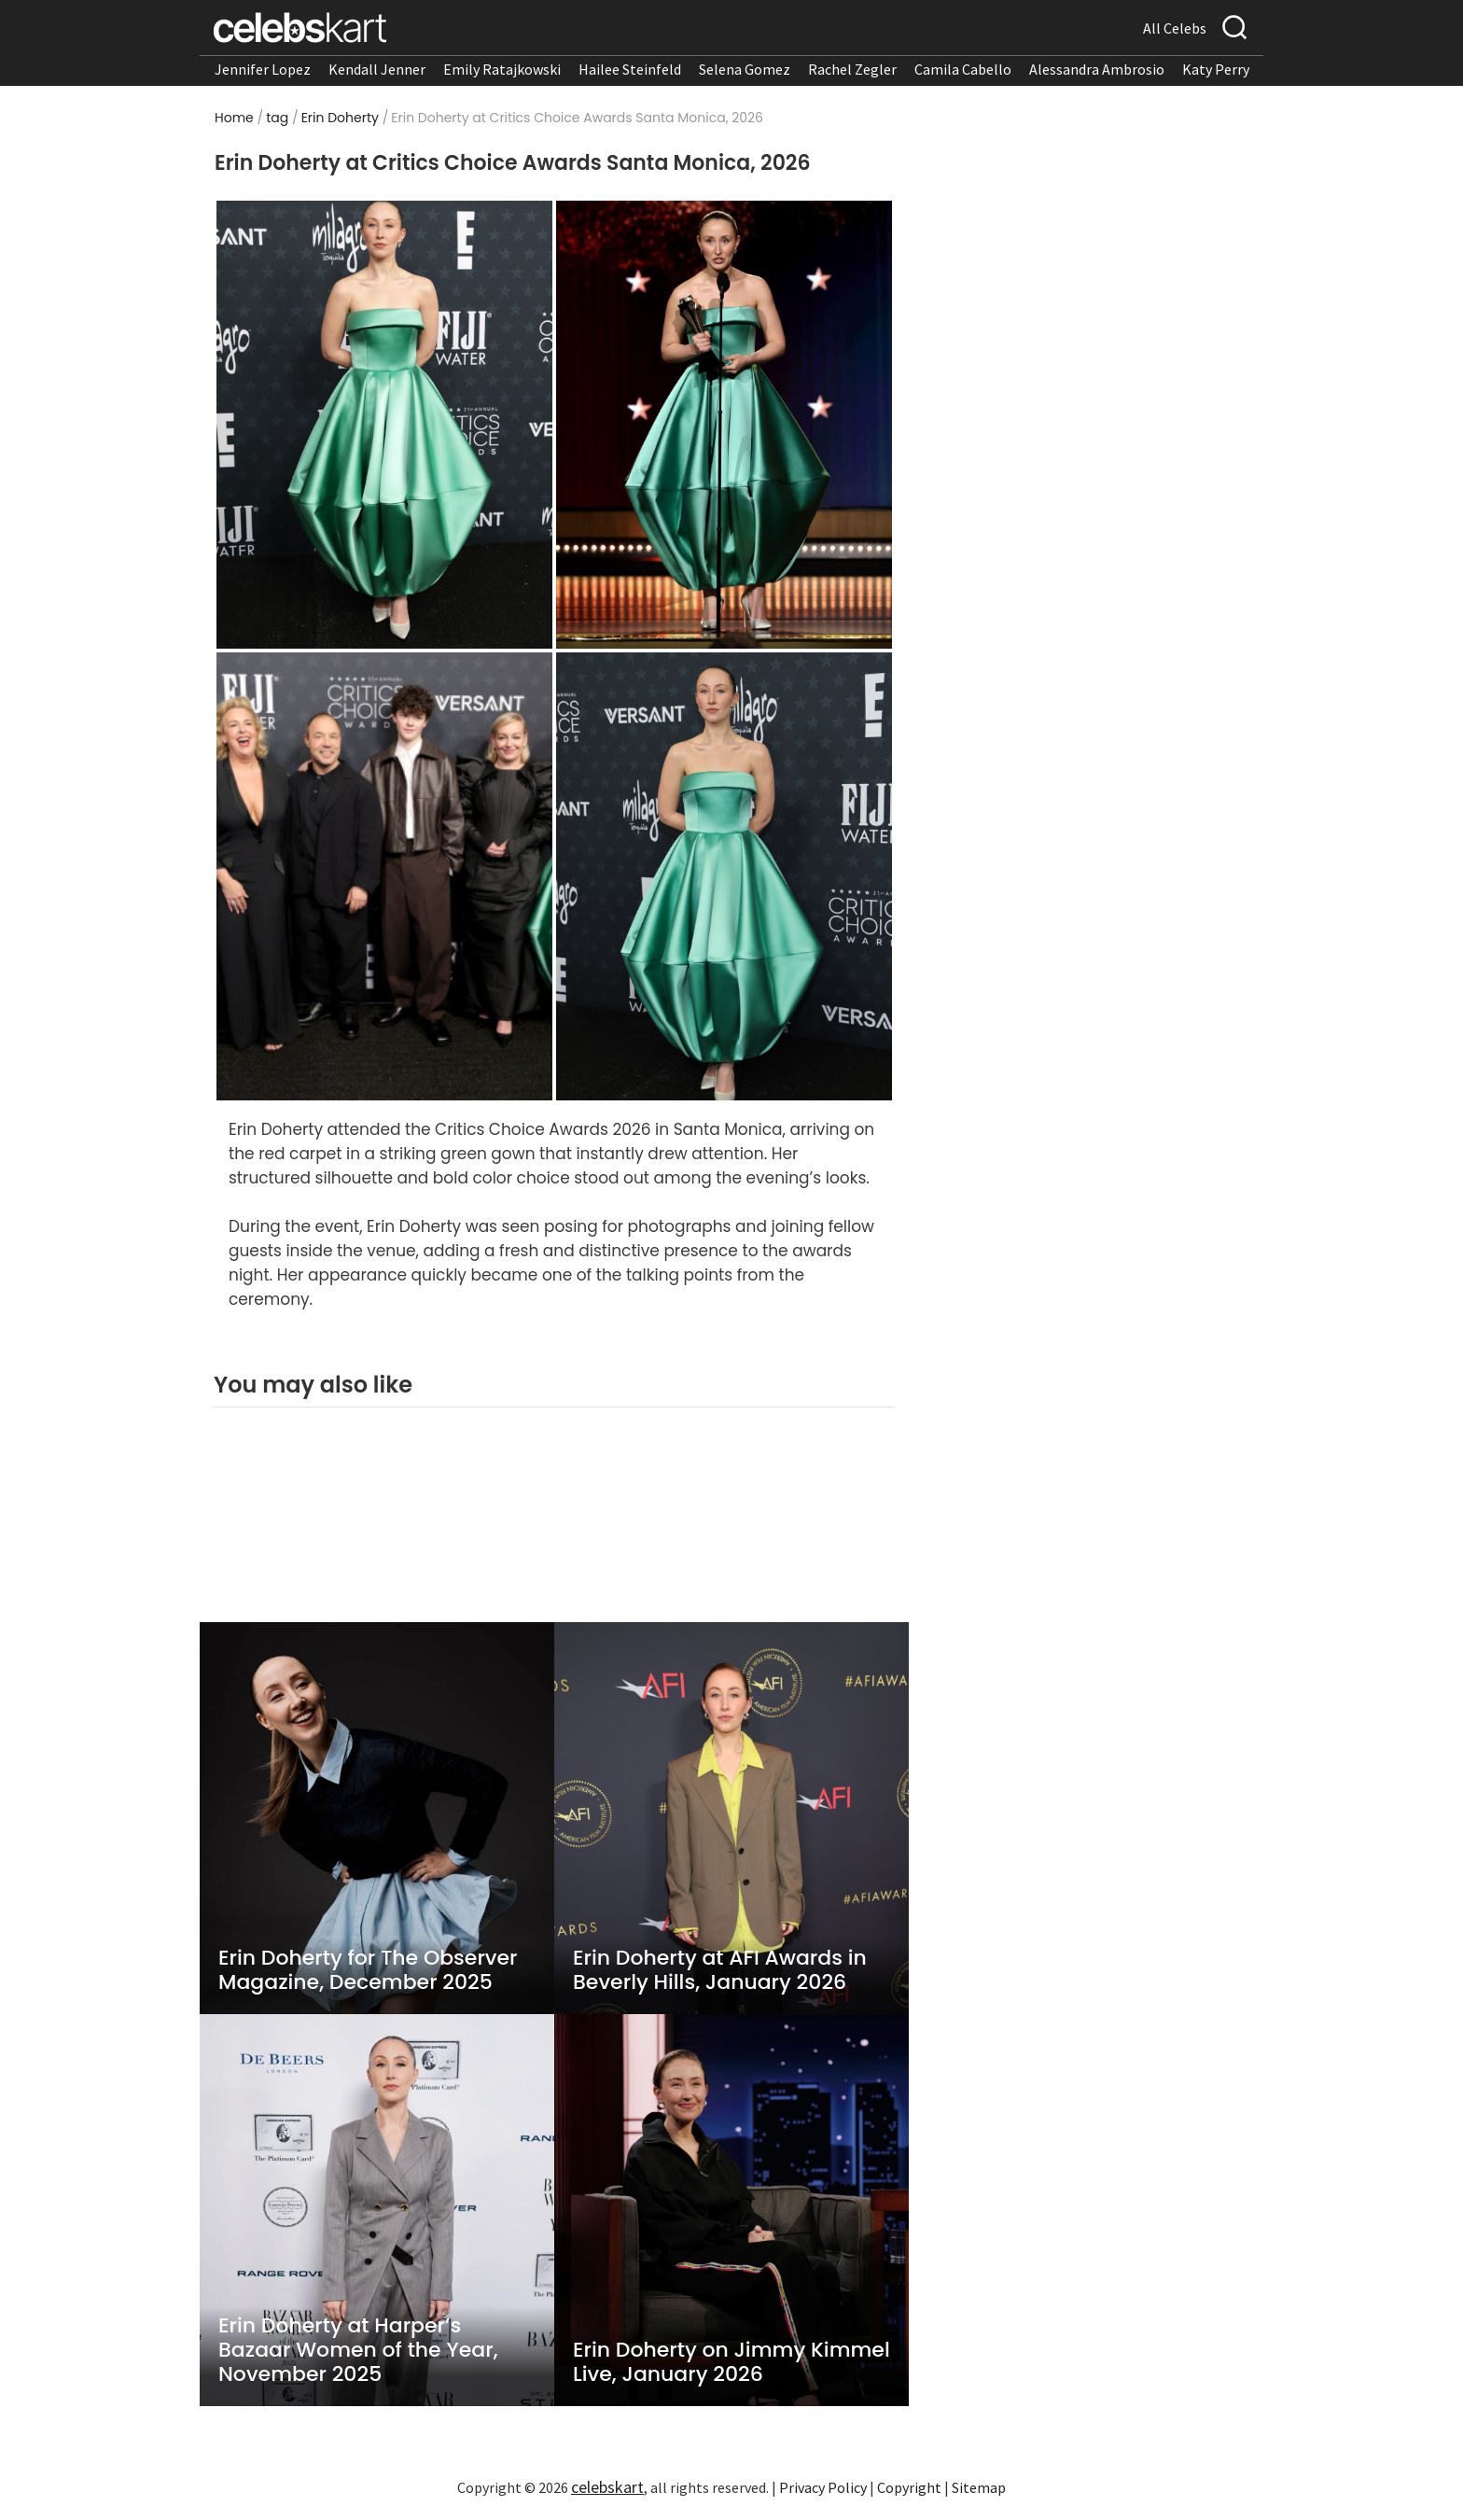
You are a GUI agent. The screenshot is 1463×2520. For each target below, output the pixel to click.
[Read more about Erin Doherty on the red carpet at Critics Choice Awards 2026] (384, 424)
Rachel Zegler (852, 69)
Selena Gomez (744, 69)
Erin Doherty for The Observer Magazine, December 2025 (368, 1970)
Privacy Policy (823, 2487)
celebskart (607, 2487)
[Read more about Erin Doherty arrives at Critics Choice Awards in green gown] (384, 875)
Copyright (909, 2487)
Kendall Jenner (376, 69)
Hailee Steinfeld (629, 69)
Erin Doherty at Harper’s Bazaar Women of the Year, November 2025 (358, 2350)
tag (277, 117)
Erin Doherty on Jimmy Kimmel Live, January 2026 (731, 2362)
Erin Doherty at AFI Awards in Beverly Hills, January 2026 (720, 1970)
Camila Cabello (962, 69)
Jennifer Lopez (263, 69)
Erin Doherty (340, 117)
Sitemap (979, 2487)
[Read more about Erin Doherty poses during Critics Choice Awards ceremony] (724, 875)
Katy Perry (1215, 69)
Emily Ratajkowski (502, 69)
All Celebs (1174, 28)
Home (234, 117)
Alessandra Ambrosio (1096, 69)
